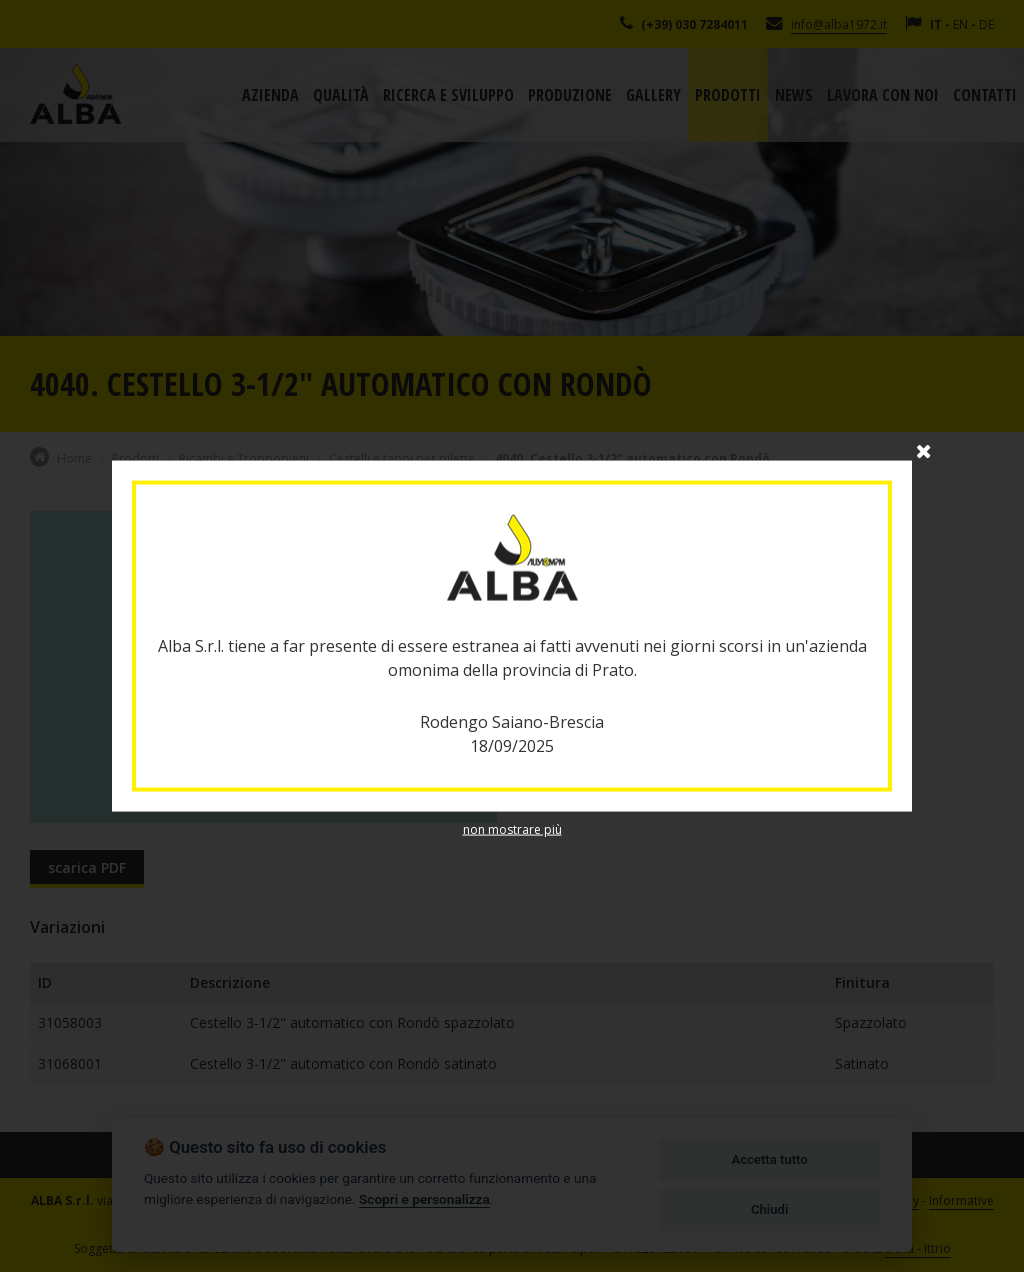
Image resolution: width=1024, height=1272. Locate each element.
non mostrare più (512, 828)
